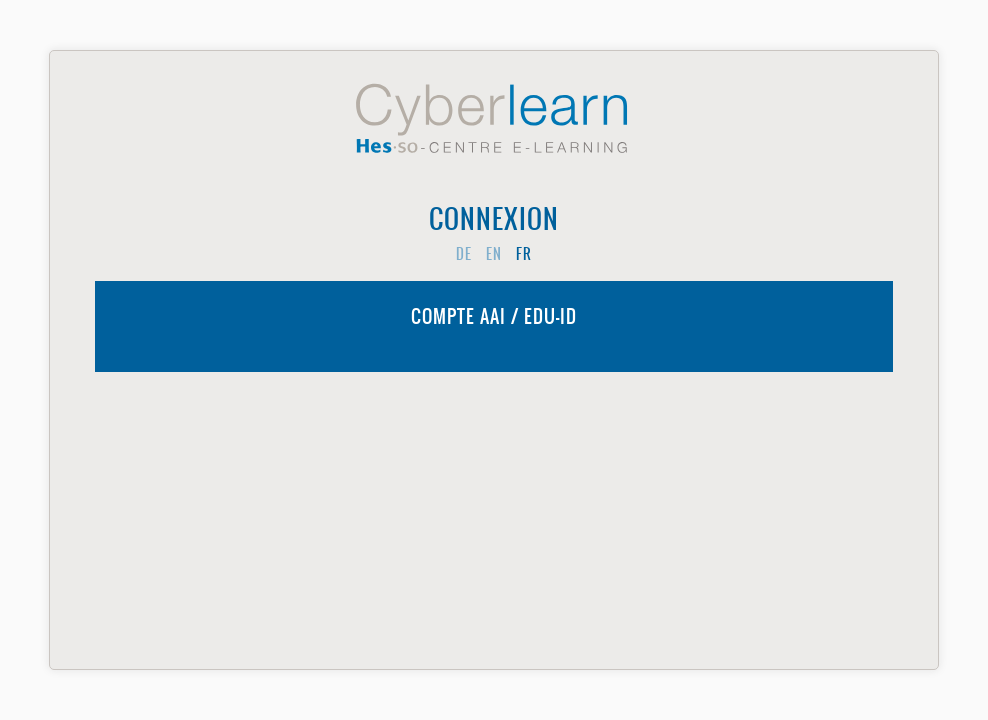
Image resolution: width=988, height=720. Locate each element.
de (464, 254)
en (494, 254)
